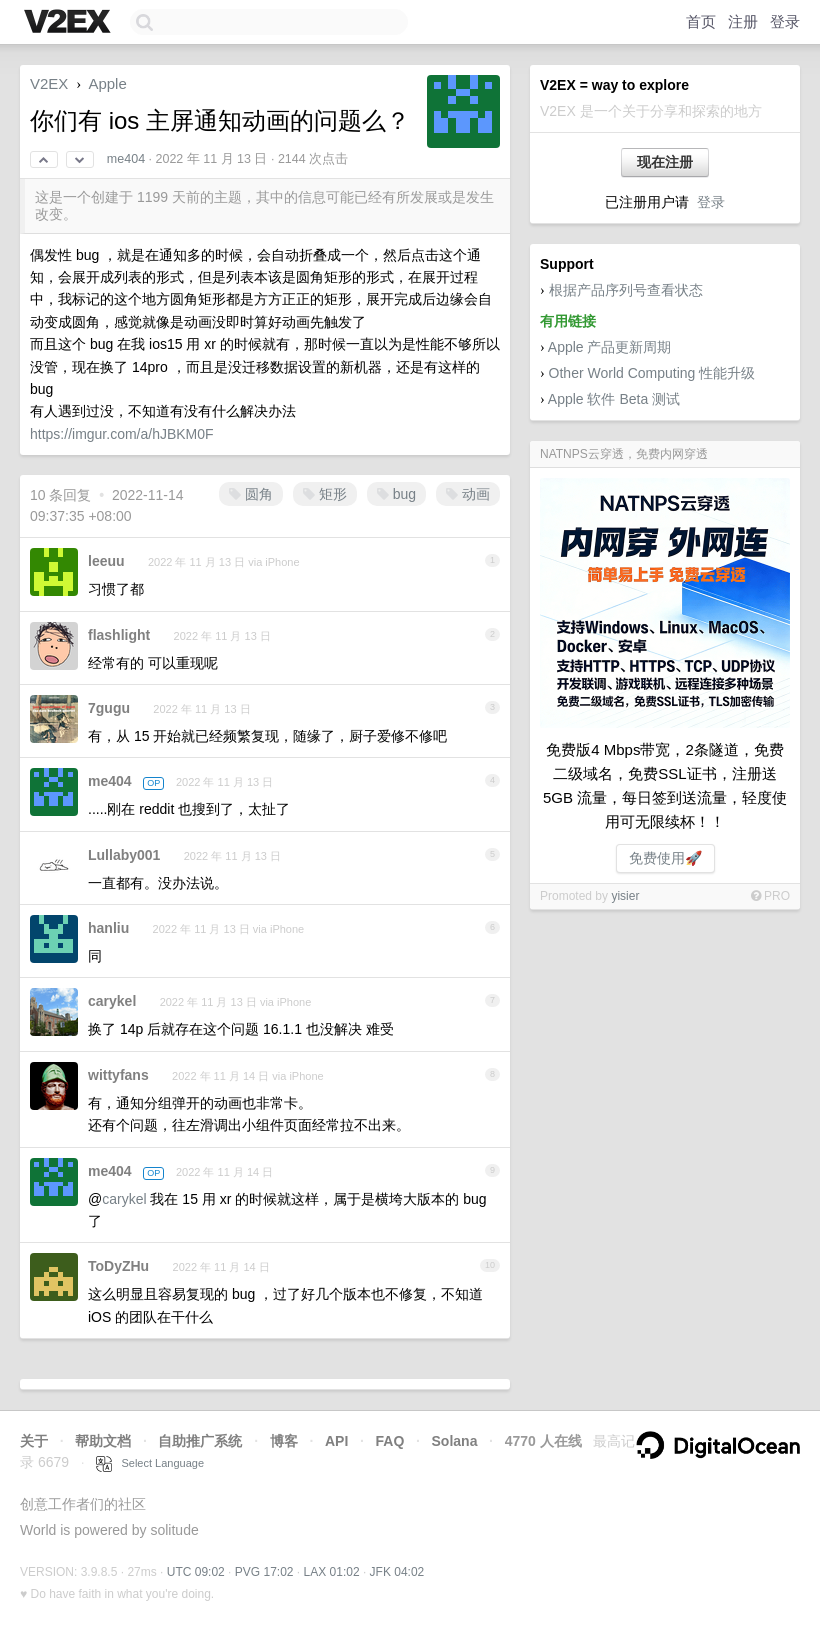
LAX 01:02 (332, 1572)
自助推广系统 (200, 1441)
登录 (785, 21)
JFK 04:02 (397, 1572)
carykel (112, 1001)
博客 (284, 1441)
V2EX (49, 83)
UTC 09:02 (196, 1572)
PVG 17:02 (264, 1572)
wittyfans (118, 1075)
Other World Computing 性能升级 (652, 373)
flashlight (119, 635)
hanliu (108, 928)
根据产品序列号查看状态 (626, 290)
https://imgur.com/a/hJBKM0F (122, 434)
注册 (743, 21)
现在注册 (665, 162)
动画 (468, 494)
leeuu (106, 561)
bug (396, 494)
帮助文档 (103, 1441)
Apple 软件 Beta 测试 (614, 399)
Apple (107, 83)
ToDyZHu (118, 1266)
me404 (126, 159)
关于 (34, 1441)
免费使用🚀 (665, 858)
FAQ (390, 1441)
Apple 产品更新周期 (610, 347)
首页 (701, 21)
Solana (455, 1441)
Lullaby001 (124, 855)
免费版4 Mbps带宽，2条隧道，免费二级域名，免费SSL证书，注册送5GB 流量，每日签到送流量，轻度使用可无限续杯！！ (665, 785)
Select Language (150, 1463)
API (336, 1441)
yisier (625, 896)
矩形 (325, 494)
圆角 (251, 494)
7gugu (109, 708)
